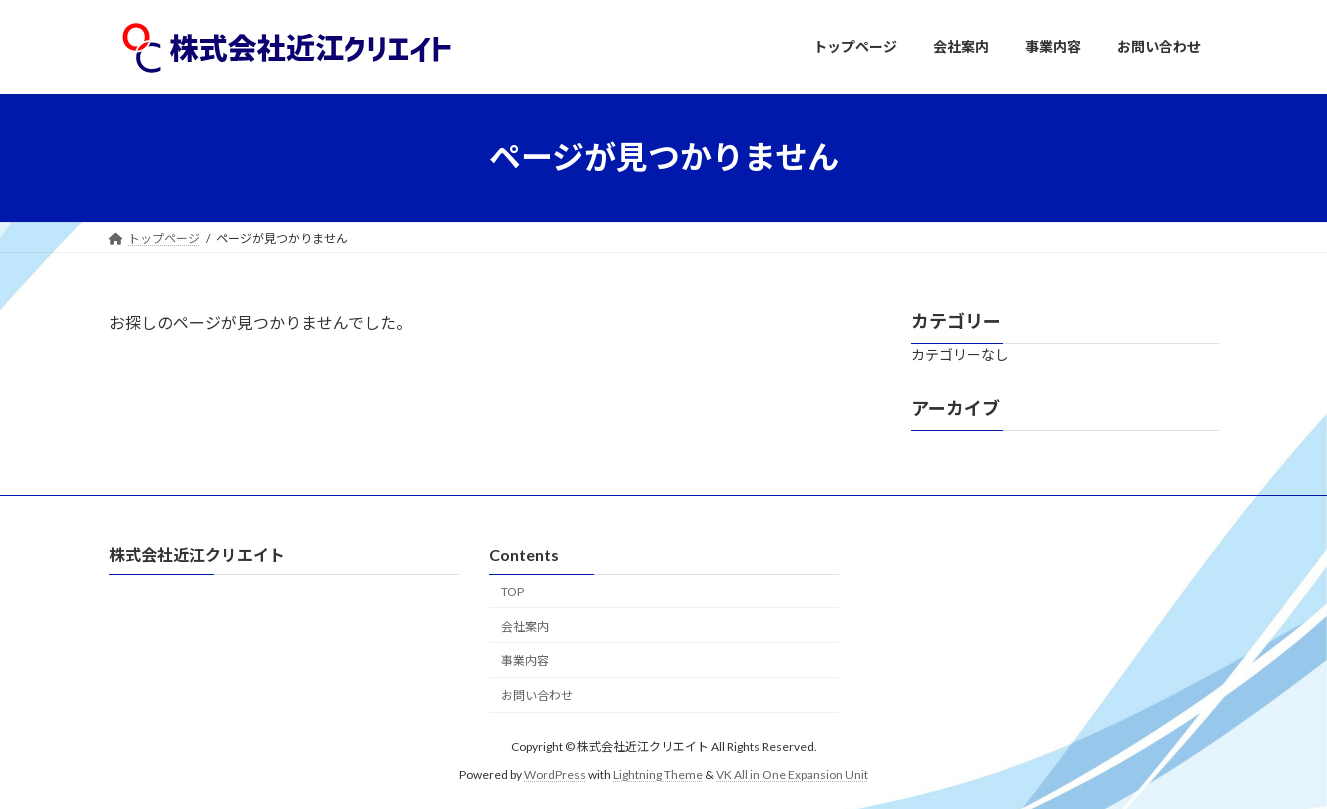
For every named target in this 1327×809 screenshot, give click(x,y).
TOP (512, 591)
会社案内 (525, 626)
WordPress (555, 774)
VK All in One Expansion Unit (792, 774)
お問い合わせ (537, 695)
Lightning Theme (658, 774)
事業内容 (525, 660)
